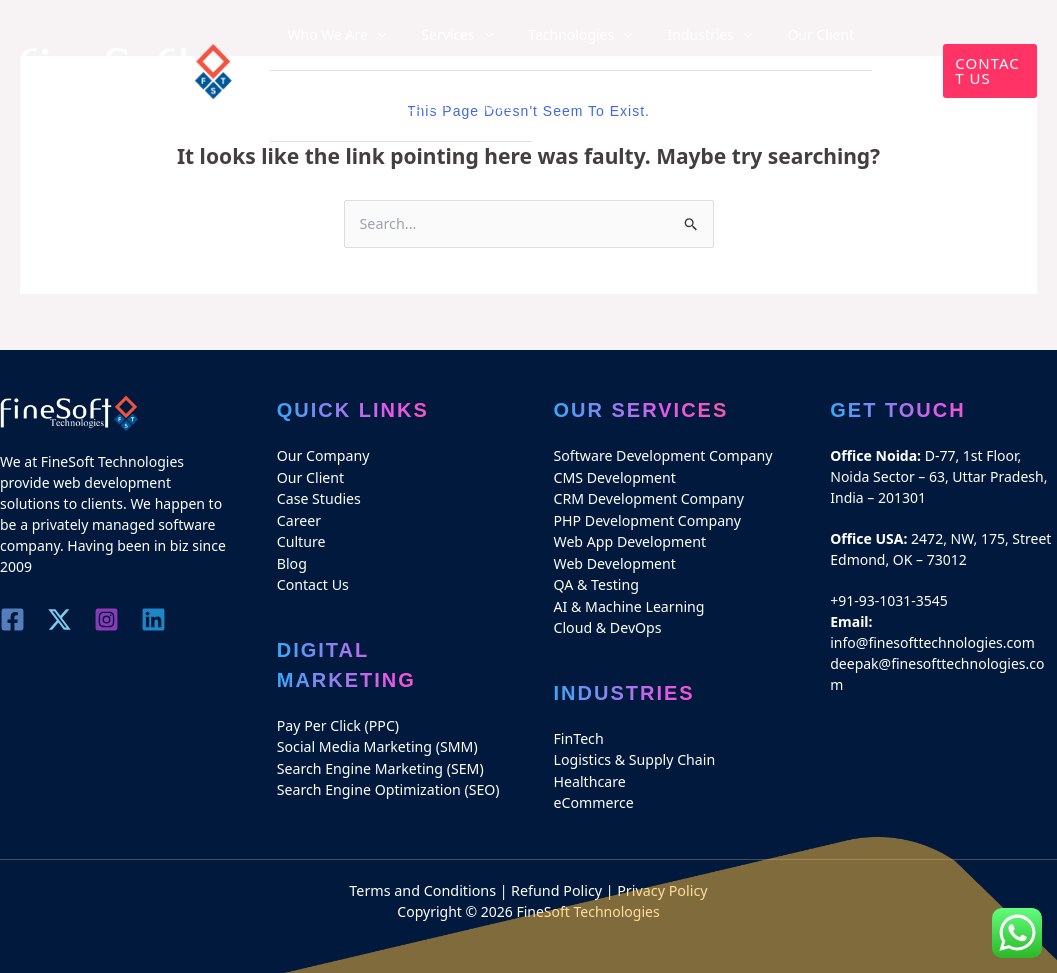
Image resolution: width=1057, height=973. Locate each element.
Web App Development (629, 539)
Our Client (753, 34)
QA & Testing (596, 581)
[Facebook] (12, 619)
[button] (983, 70)
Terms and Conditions (424, 883)
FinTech (579, 733)
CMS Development (614, 476)
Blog (359, 104)
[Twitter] (61, 619)
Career (302, 104)
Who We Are (329, 34)
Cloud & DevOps (607, 623)
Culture (301, 539)
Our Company (323, 455)
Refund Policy (556, 883)
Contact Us (312, 581)
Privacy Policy (660, 883)
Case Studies (848, 34)
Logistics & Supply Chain (634, 754)
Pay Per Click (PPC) (337, 721)
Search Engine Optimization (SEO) (387, 784)
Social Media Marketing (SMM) (376, 742)
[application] (369, 35)
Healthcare (589, 775)
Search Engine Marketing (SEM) (379, 763)
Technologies (543, 34)
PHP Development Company (647, 518)
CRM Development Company (648, 497)
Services (435, 34)
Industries (657, 34)
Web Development (614, 560)
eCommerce (593, 796)
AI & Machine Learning (628, 602)
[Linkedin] (159, 619)
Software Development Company (662, 455)
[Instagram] (110, 619)
